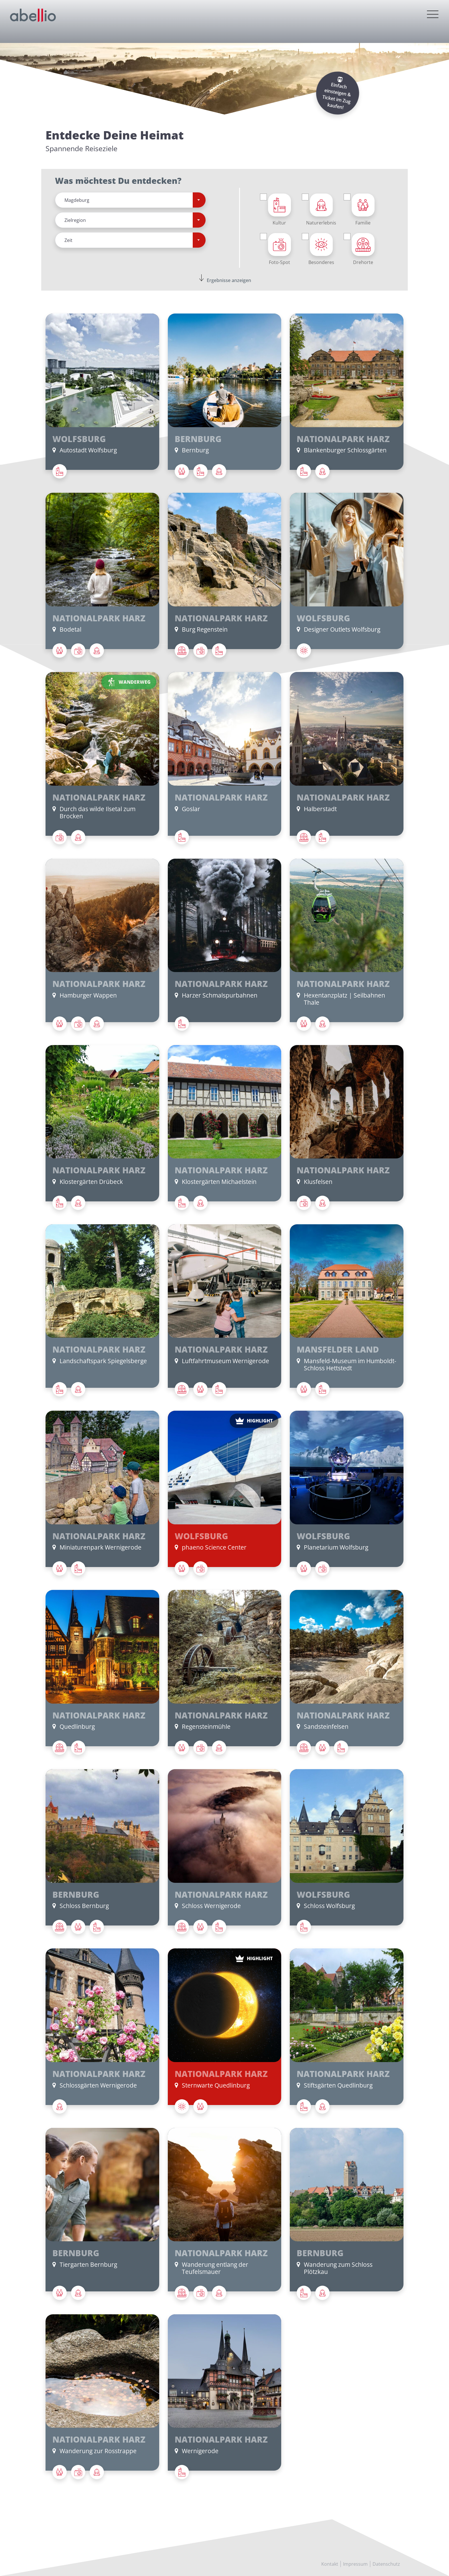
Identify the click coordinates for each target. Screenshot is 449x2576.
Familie (363, 210)
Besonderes (321, 249)
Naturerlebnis (321, 210)
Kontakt (329, 2564)
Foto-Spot (279, 249)
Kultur (279, 210)
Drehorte (363, 249)
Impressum (355, 2564)
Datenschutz (386, 2564)
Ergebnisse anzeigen (229, 280)
